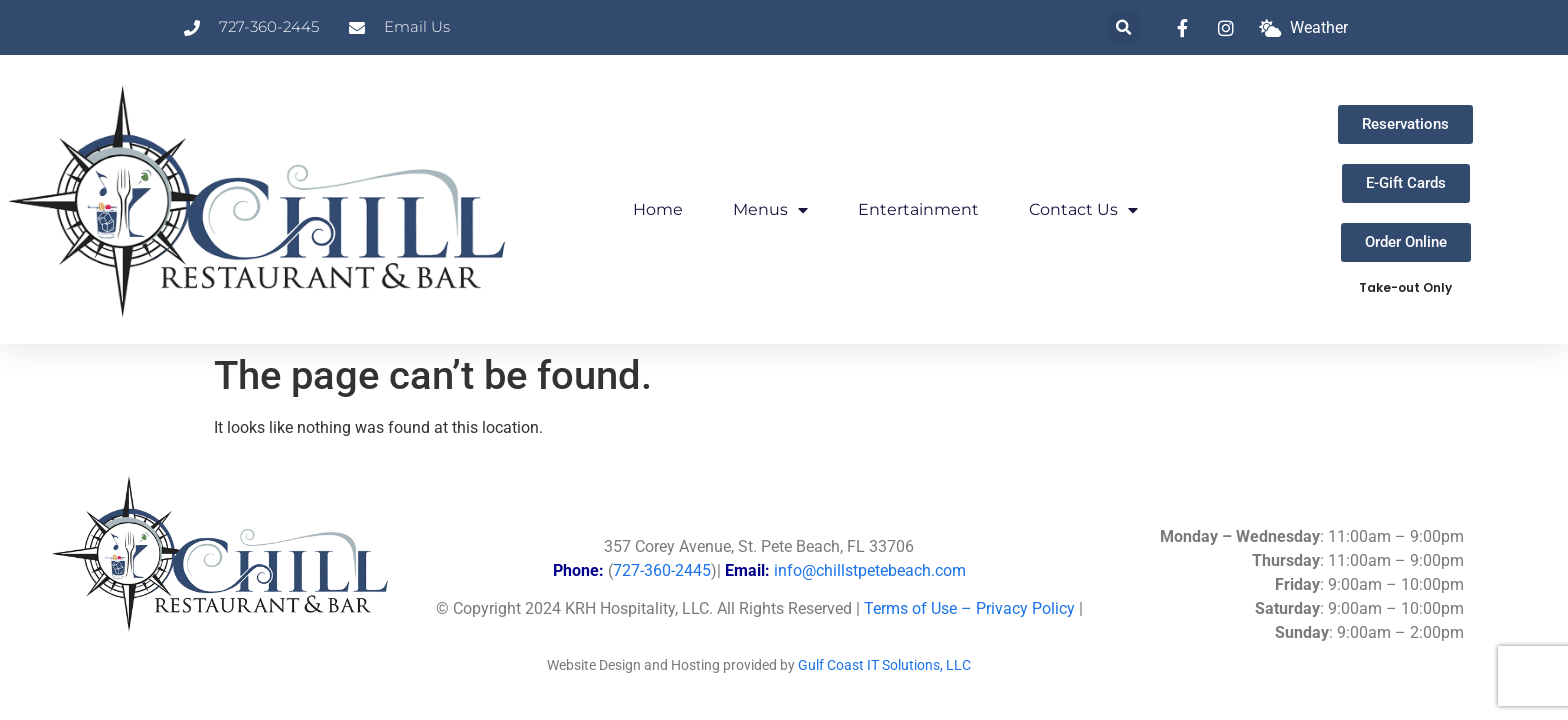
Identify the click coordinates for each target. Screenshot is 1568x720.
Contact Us (1083, 210)
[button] (1124, 27)
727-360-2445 (662, 570)
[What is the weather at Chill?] (1304, 28)
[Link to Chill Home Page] (261, 199)
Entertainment (918, 209)
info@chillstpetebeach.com (870, 570)
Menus (770, 210)
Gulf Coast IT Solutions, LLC (884, 665)
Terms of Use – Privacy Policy (969, 608)
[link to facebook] (1188, 28)
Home (658, 209)
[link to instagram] (1231, 28)
